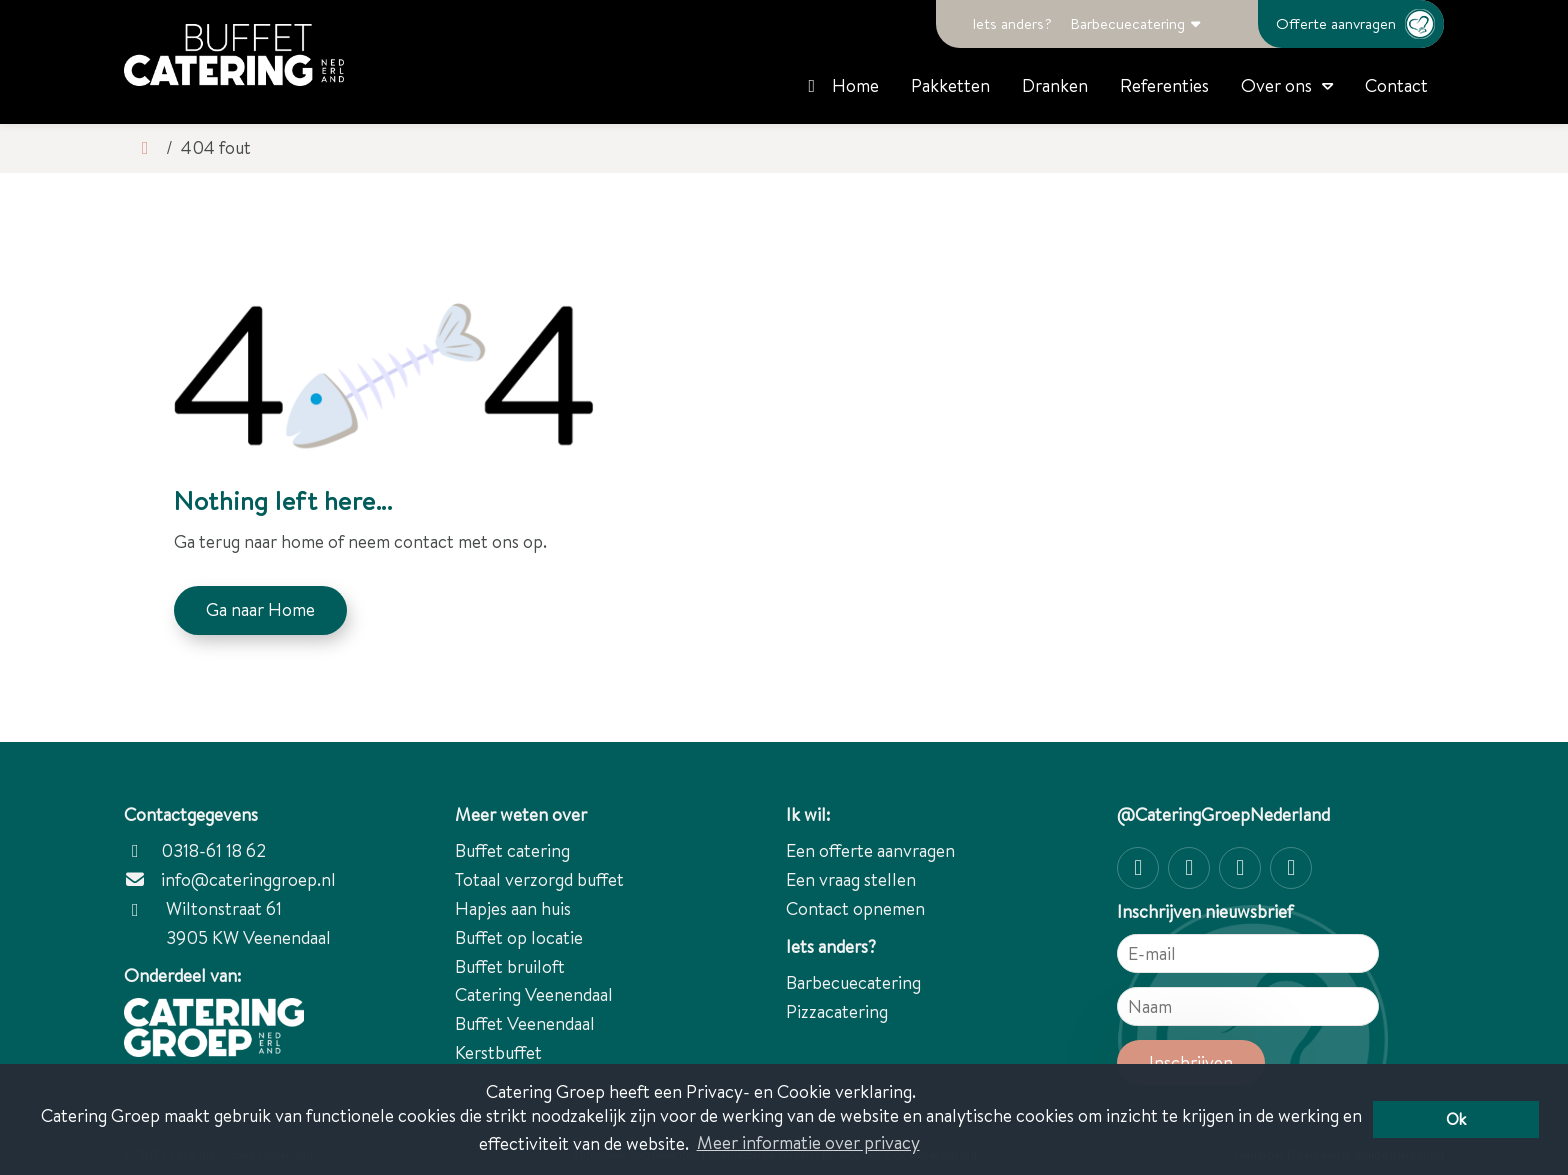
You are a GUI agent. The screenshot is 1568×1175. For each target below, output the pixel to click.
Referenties (1164, 85)
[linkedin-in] (1291, 868)
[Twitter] (1240, 868)
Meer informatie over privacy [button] (808, 1142)
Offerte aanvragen (1360, 24)
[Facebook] (1189, 868)
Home (840, 85)
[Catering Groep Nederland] (234, 55)
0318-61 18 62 (195, 850)
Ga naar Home (260, 609)
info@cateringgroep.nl (248, 879)
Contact (1396, 85)
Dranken (1055, 85)
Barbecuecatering (1127, 23)
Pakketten (950, 85)
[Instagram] (1138, 868)
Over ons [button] (1276, 85)
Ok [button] (1456, 1119)
